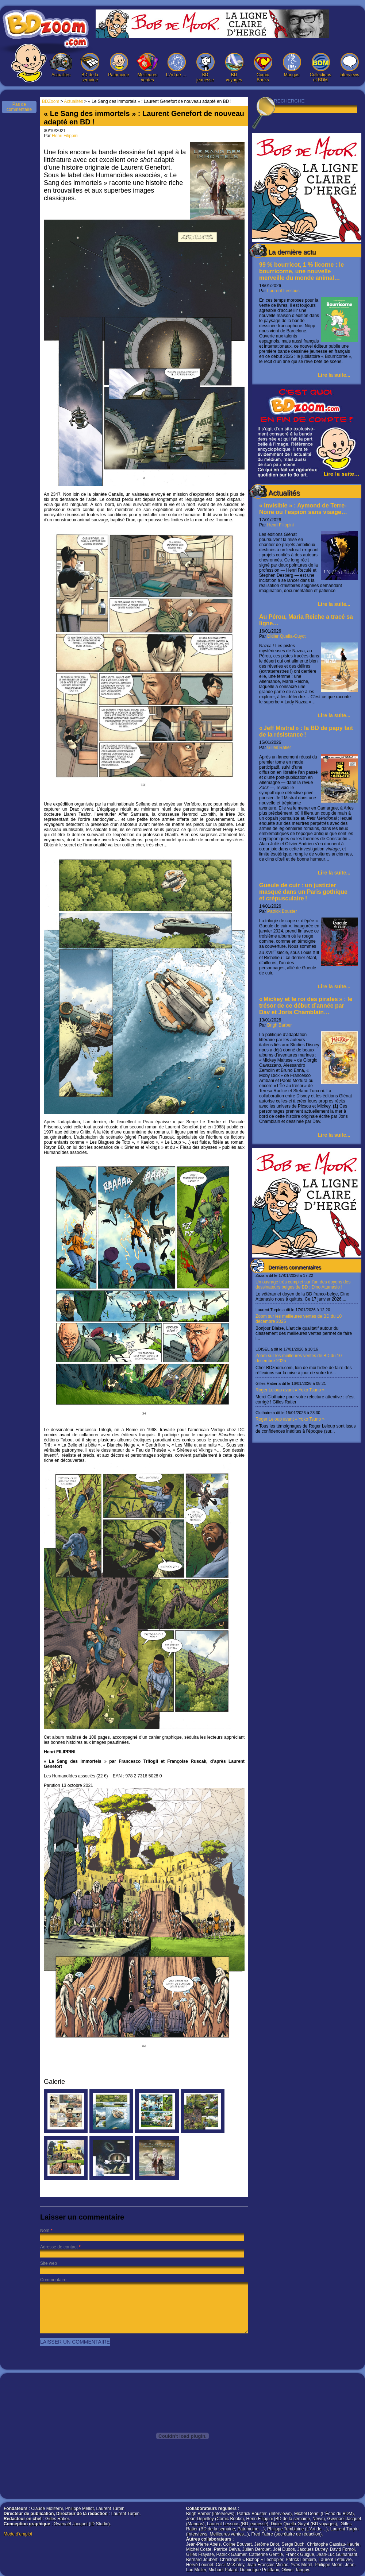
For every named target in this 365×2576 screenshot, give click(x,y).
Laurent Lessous (283, 290)
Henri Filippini (280, 525)
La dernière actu (292, 252)
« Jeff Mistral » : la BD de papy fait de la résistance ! (306, 731)
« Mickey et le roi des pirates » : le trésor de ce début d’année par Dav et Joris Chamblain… (305, 1005)
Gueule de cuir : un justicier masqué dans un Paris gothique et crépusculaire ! (303, 891)
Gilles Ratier (279, 747)
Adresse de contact (59, 2246)
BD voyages (234, 67)
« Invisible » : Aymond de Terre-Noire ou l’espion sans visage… (303, 508)
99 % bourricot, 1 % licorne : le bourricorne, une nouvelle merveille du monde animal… (301, 271)
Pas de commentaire (19, 107)
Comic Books (262, 67)
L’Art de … (176, 65)
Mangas (291, 65)
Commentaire (53, 2279)
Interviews (349, 65)
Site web (48, 2263)
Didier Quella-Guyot (286, 636)
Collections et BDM (320, 67)
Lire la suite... (334, 375)
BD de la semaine (89, 67)
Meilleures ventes (147, 67)
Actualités (61, 65)
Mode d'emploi (18, 2534)
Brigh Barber (279, 1025)
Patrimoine (118, 65)
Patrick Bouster (282, 911)
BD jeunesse (205, 67)
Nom (44, 2230)
